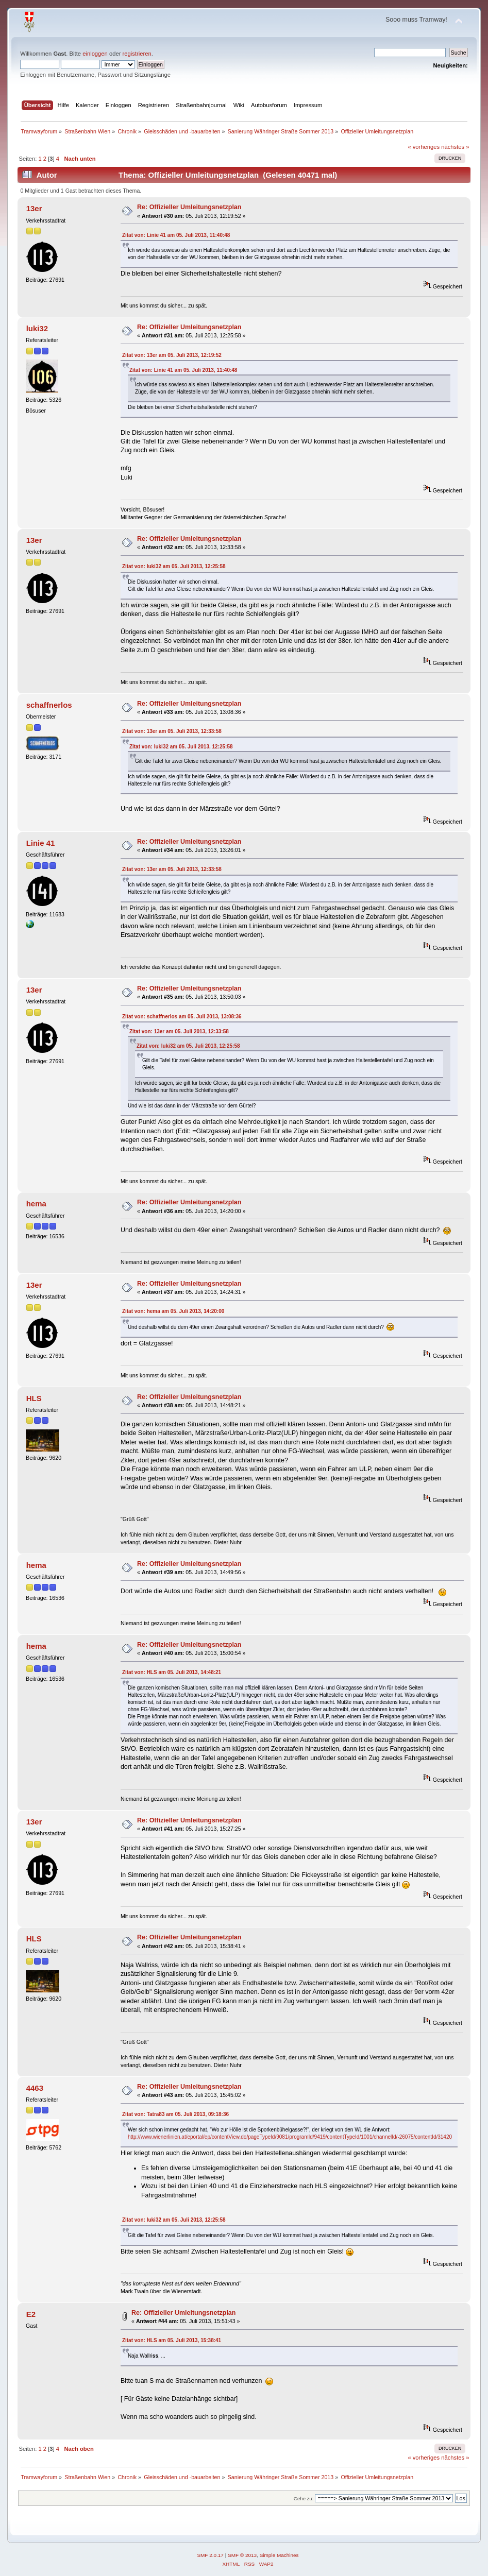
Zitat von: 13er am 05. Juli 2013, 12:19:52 (172, 355)
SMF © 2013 (242, 2555)
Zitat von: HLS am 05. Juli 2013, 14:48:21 (171, 1672)
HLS (34, 1398)
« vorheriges (424, 147)
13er (34, 208)
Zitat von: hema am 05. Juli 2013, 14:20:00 (173, 1311)
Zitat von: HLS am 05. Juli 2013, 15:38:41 (171, 2340)
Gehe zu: (304, 2498)
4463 (34, 2088)
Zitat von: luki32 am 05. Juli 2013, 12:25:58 (174, 566)
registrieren (137, 53)
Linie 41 (40, 843)
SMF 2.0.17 (210, 2555)
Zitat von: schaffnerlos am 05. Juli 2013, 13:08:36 (182, 1016)
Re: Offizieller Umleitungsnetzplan (189, 207)
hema (36, 1203)
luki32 (37, 328)
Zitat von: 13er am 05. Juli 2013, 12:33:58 (172, 731)
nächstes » (455, 147)
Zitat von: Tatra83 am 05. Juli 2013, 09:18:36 (175, 2114)
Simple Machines (279, 2555)
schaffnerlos (49, 705)
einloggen (95, 53)
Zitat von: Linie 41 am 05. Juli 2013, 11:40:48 (176, 235)
